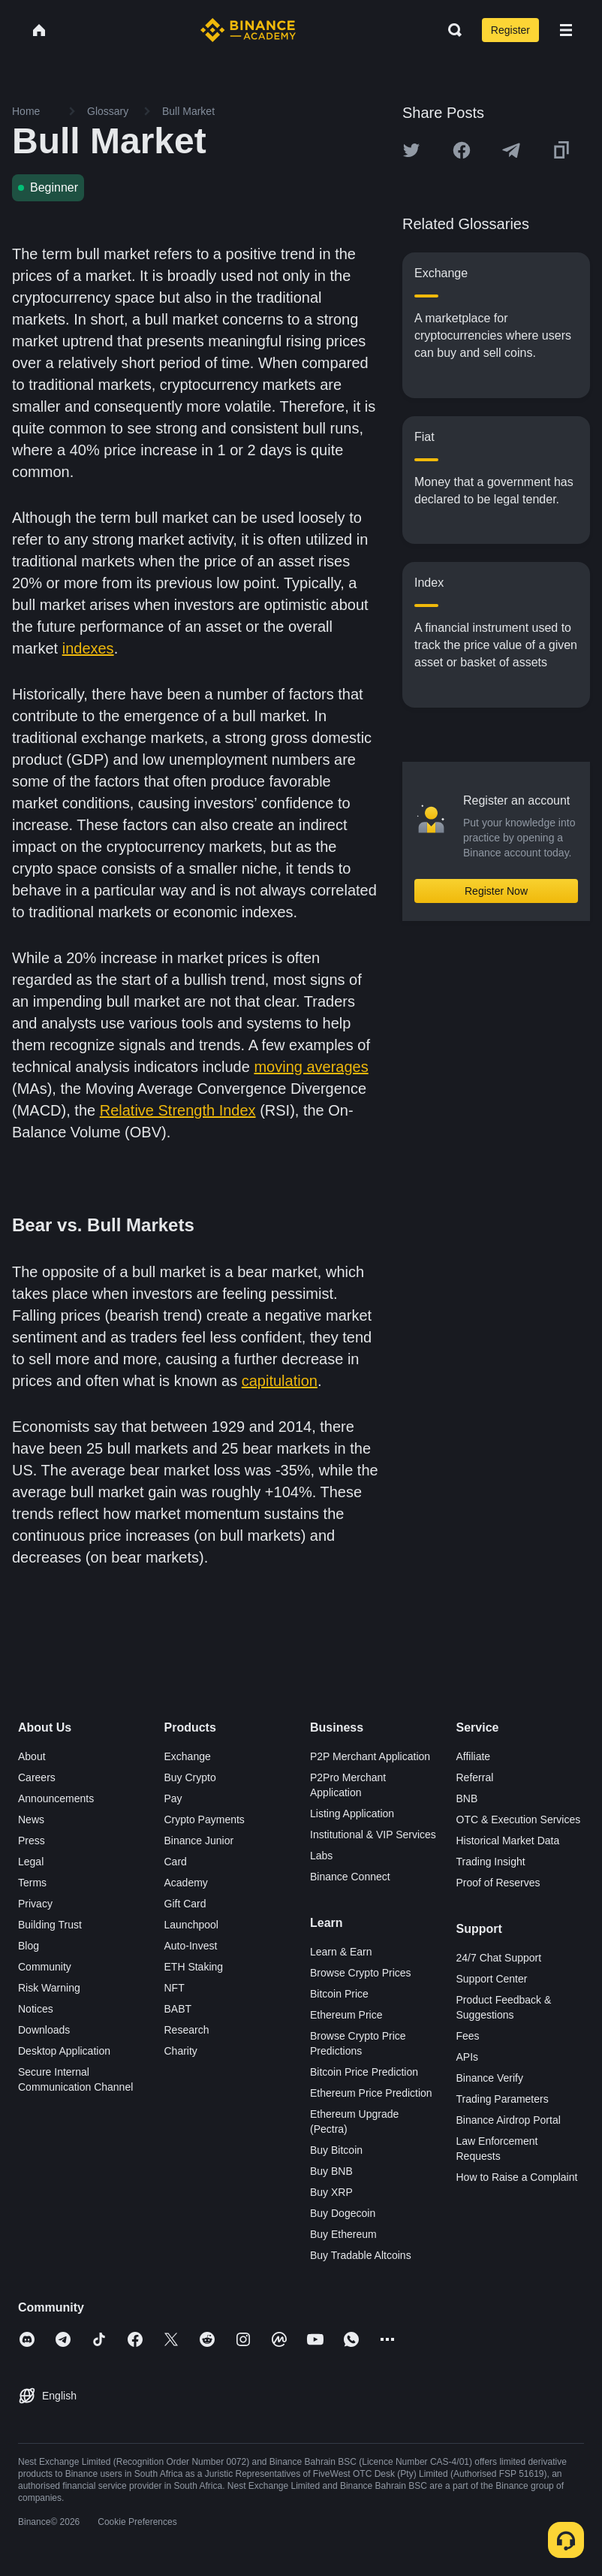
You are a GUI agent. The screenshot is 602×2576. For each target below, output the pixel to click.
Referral (475, 1777)
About (32, 1756)
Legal (31, 1862)
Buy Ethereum (343, 2234)
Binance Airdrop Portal (508, 2120)
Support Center (492, 1979)
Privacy (35, 1904)
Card (175, 1862)
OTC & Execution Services (518, 1819)
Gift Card (185, 1904)
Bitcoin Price (339, 1994)
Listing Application (352, 1813)
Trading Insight (490, 1862)
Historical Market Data (508, 1841)
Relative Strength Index (178, 1110)
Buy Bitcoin (336, 2150)
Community (44, 1967)
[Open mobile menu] (566, 30)
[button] (566, 30)
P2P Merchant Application (370, 1756)
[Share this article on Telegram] (511, 150)
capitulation (280, 1381)
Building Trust (50, 1925)
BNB (467, 1798)
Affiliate (473, 1756)
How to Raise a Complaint (517, 2177)
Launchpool (191, 1925)
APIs (467, 2057)
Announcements (56, 1798)
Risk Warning (49, 1988)
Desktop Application (64, 2051)
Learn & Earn (341, 1952)
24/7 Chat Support (499, 1958)
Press (31, 1841)
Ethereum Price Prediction (371, 2093)
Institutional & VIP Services (373, 1835)
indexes (88, 648)
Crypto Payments (204, 1819)
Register (510, 30)
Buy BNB (331, 2171)
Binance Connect (350, 1877)
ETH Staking (194, 1967)
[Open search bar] (450, 30)
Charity (180, 2051)
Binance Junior (199, 1841)
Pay (173, 1798)
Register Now (496, 891)
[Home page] (248, 30)
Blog (28, 1946)
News (31, 1819)
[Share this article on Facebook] (462, 150)
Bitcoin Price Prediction (364, 2072)
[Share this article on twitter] (411, 150)
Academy (186, 1883)
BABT (178, 2009)
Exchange (187, 1756)
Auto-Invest (191, 1946)
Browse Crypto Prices (360, 1973)
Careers (37, 1777)
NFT (174, 1988)
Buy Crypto (190, 1777)
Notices (35, 2009)
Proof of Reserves (498, 1883)
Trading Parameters (502, 2099)
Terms (32, 1883)
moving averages (311, 1066)
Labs (321, 1856)
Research (186, 2030)
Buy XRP (331, 2192)
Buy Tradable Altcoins (360, 2255)
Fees (468, 2036)
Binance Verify (490, 2078)
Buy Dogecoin (342, 2213)
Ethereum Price (346, 2015)
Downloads (44, 2030)
